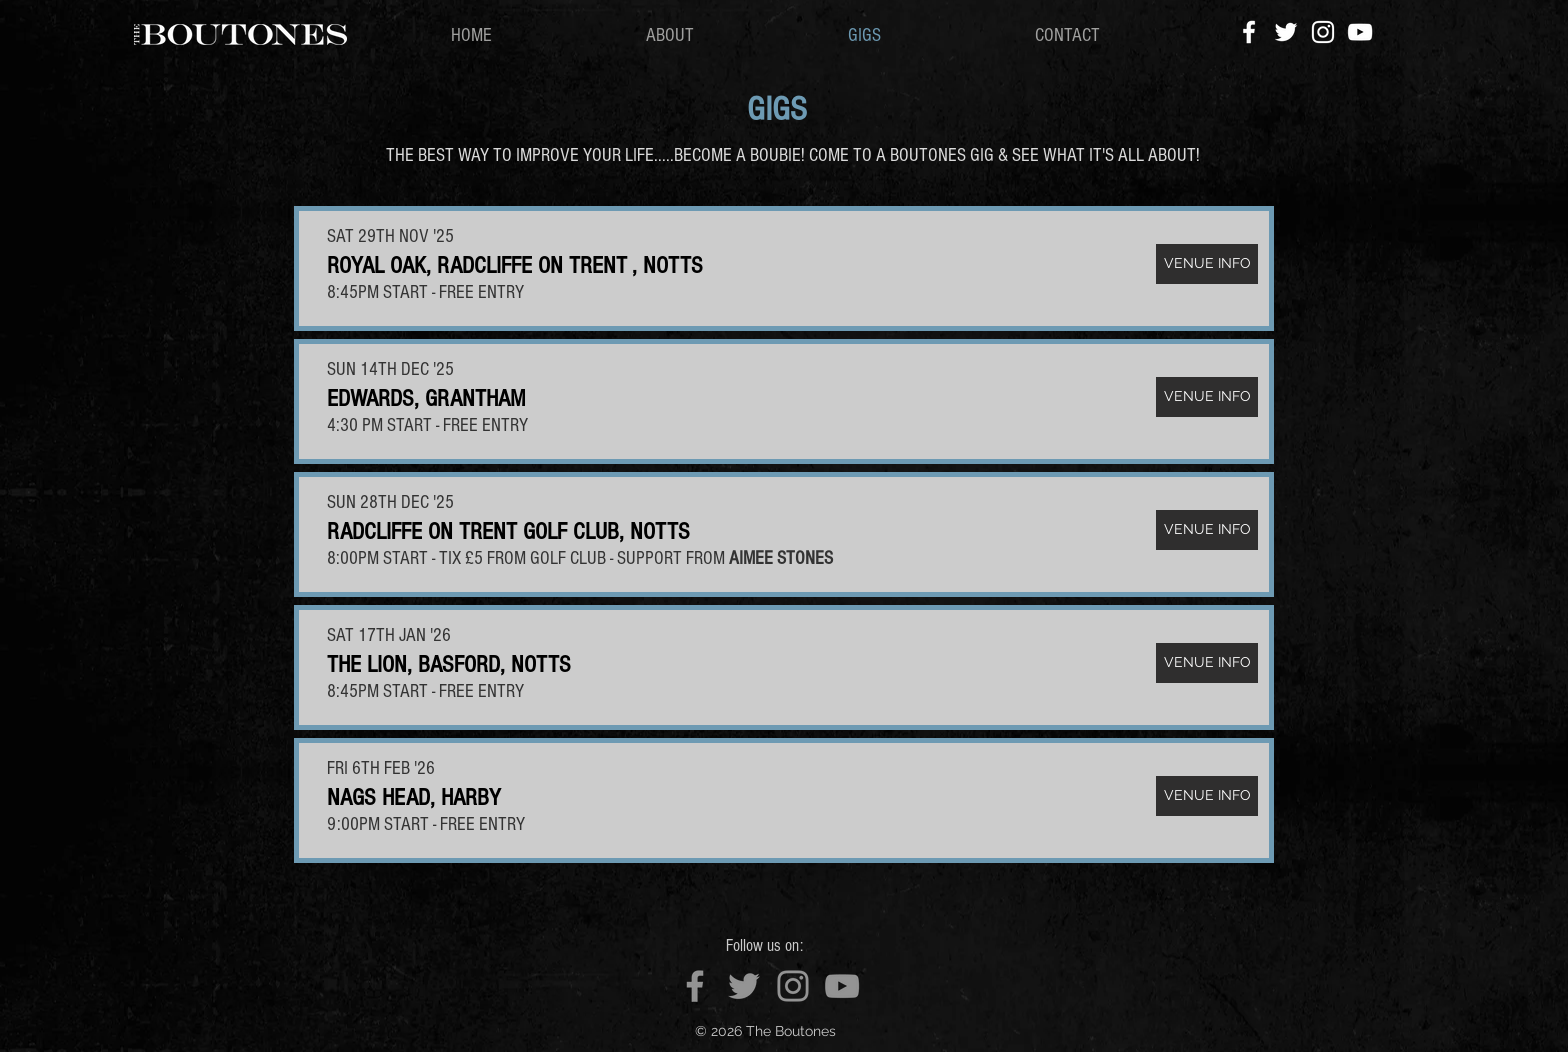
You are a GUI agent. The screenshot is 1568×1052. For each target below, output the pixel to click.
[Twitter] (1286, 32)
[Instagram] (1323, 32)
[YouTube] (1360, 32)
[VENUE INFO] (1207, 264)
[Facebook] (1249, 32)
